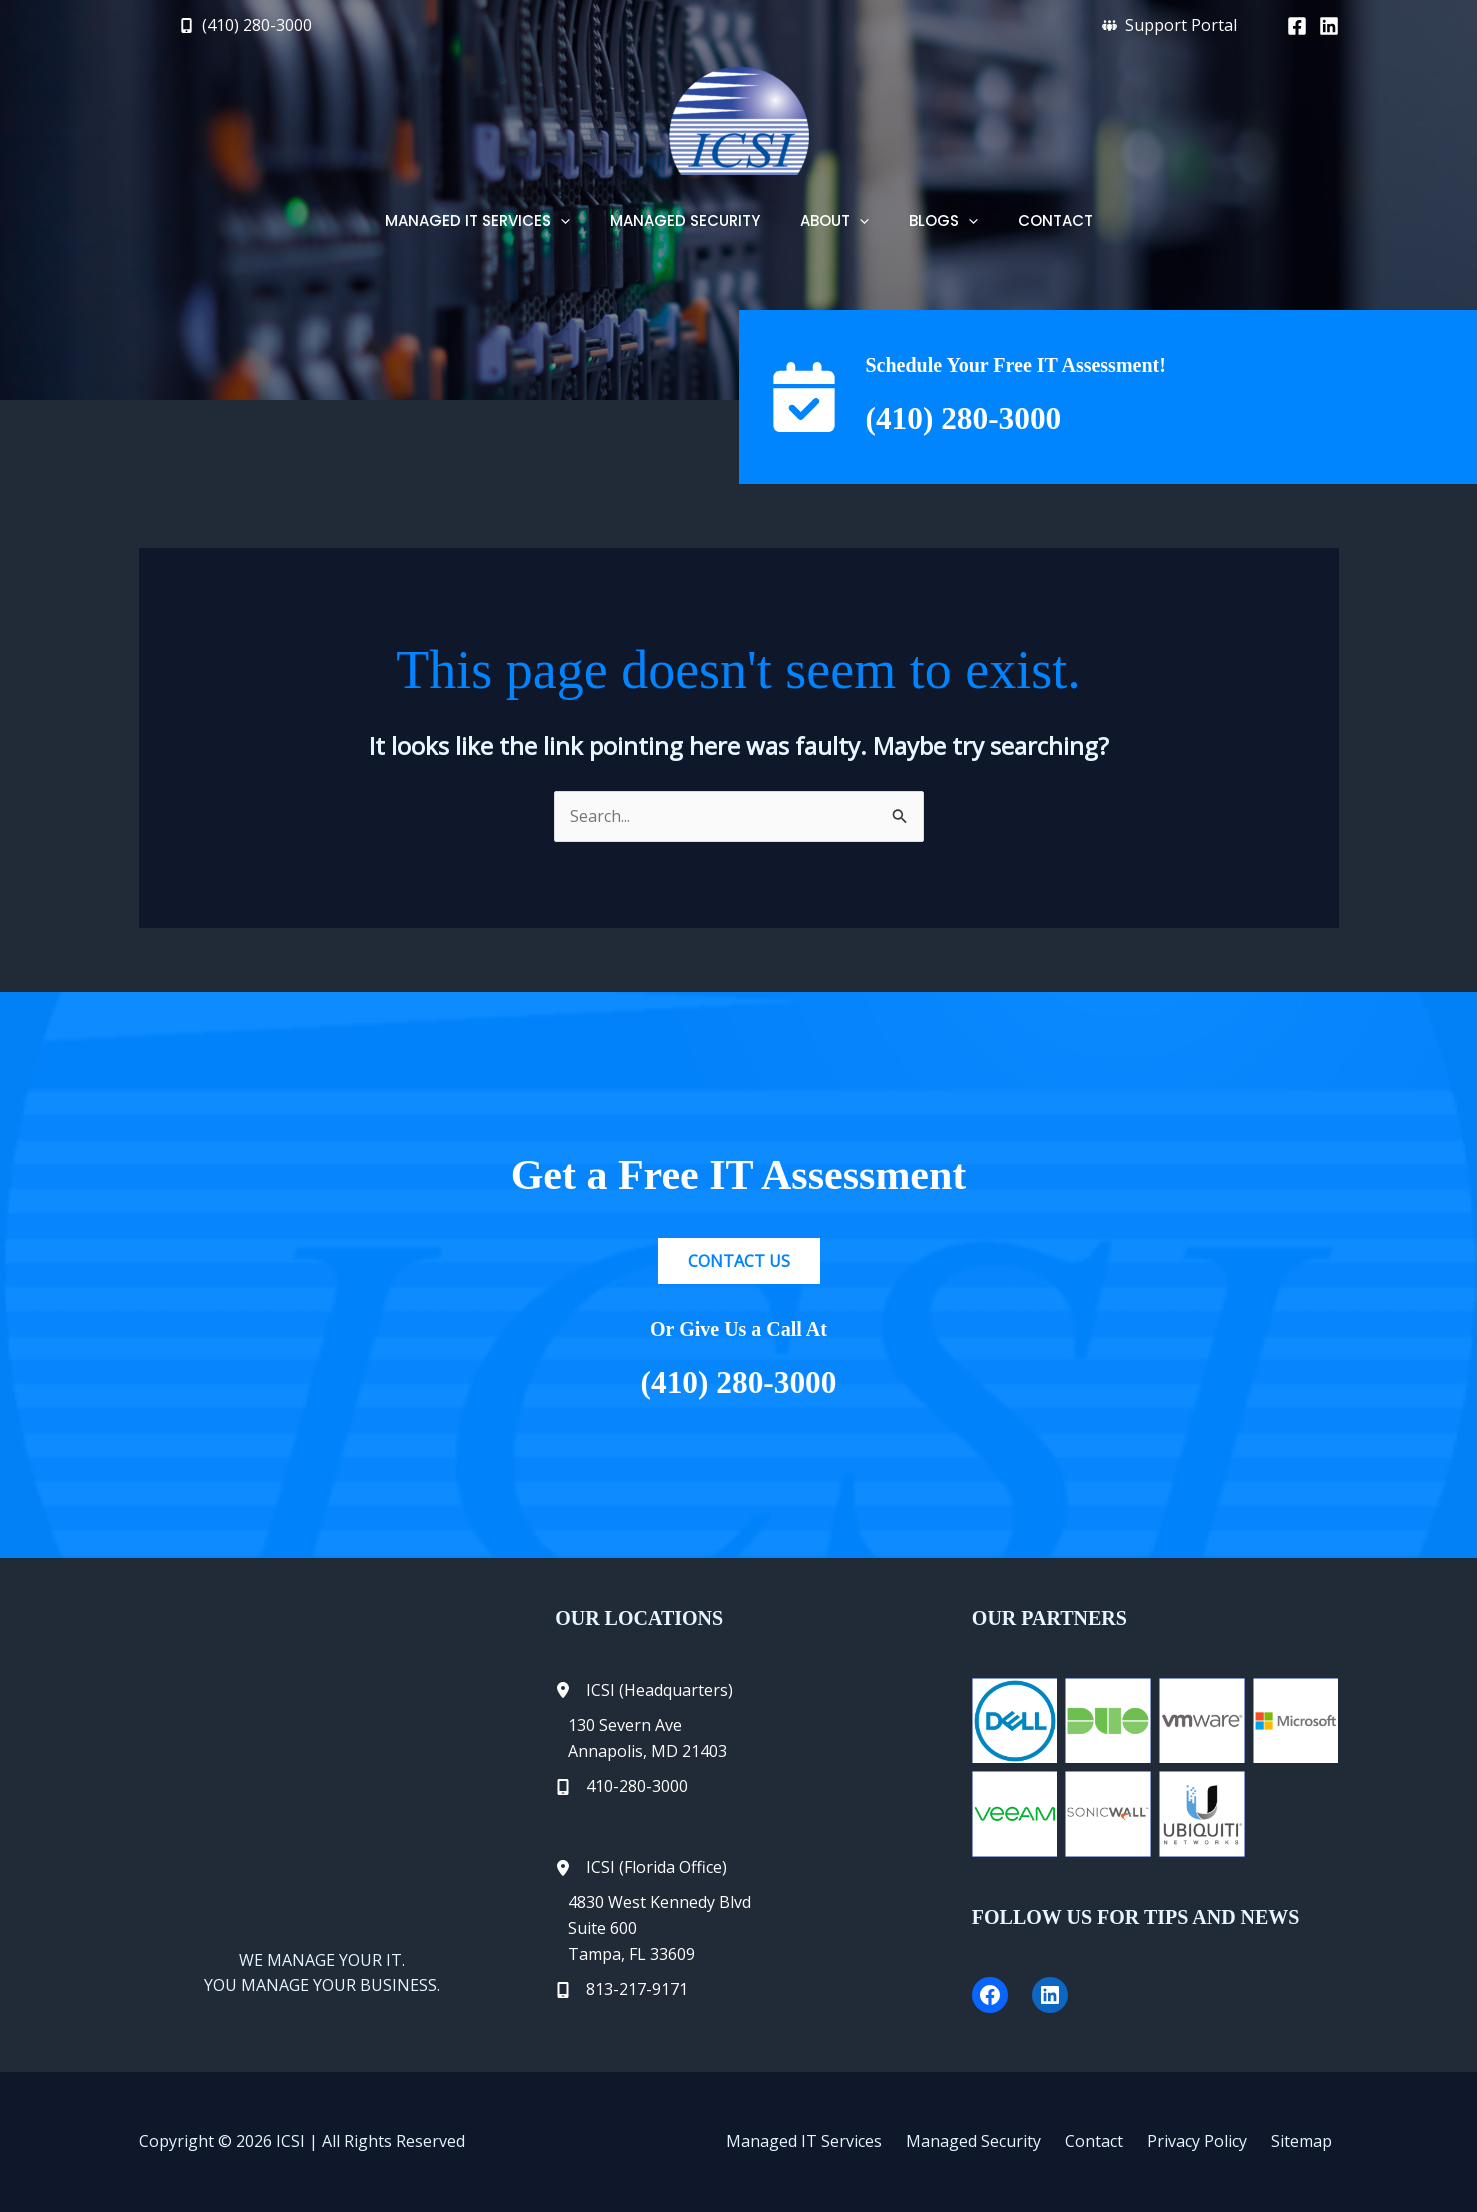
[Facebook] (1297, 26)
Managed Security (1004, 2141)
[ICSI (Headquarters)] (644, 1691)
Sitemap (1308, 2141)
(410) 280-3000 (978, 417)
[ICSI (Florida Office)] (641, 1868)
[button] (245, 25)
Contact (1117, 2141)
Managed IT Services (843, 2141)
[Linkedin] (1329, 26)
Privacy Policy (1212, 2141)
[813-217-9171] (621, 1990)
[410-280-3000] (621, 1787)
